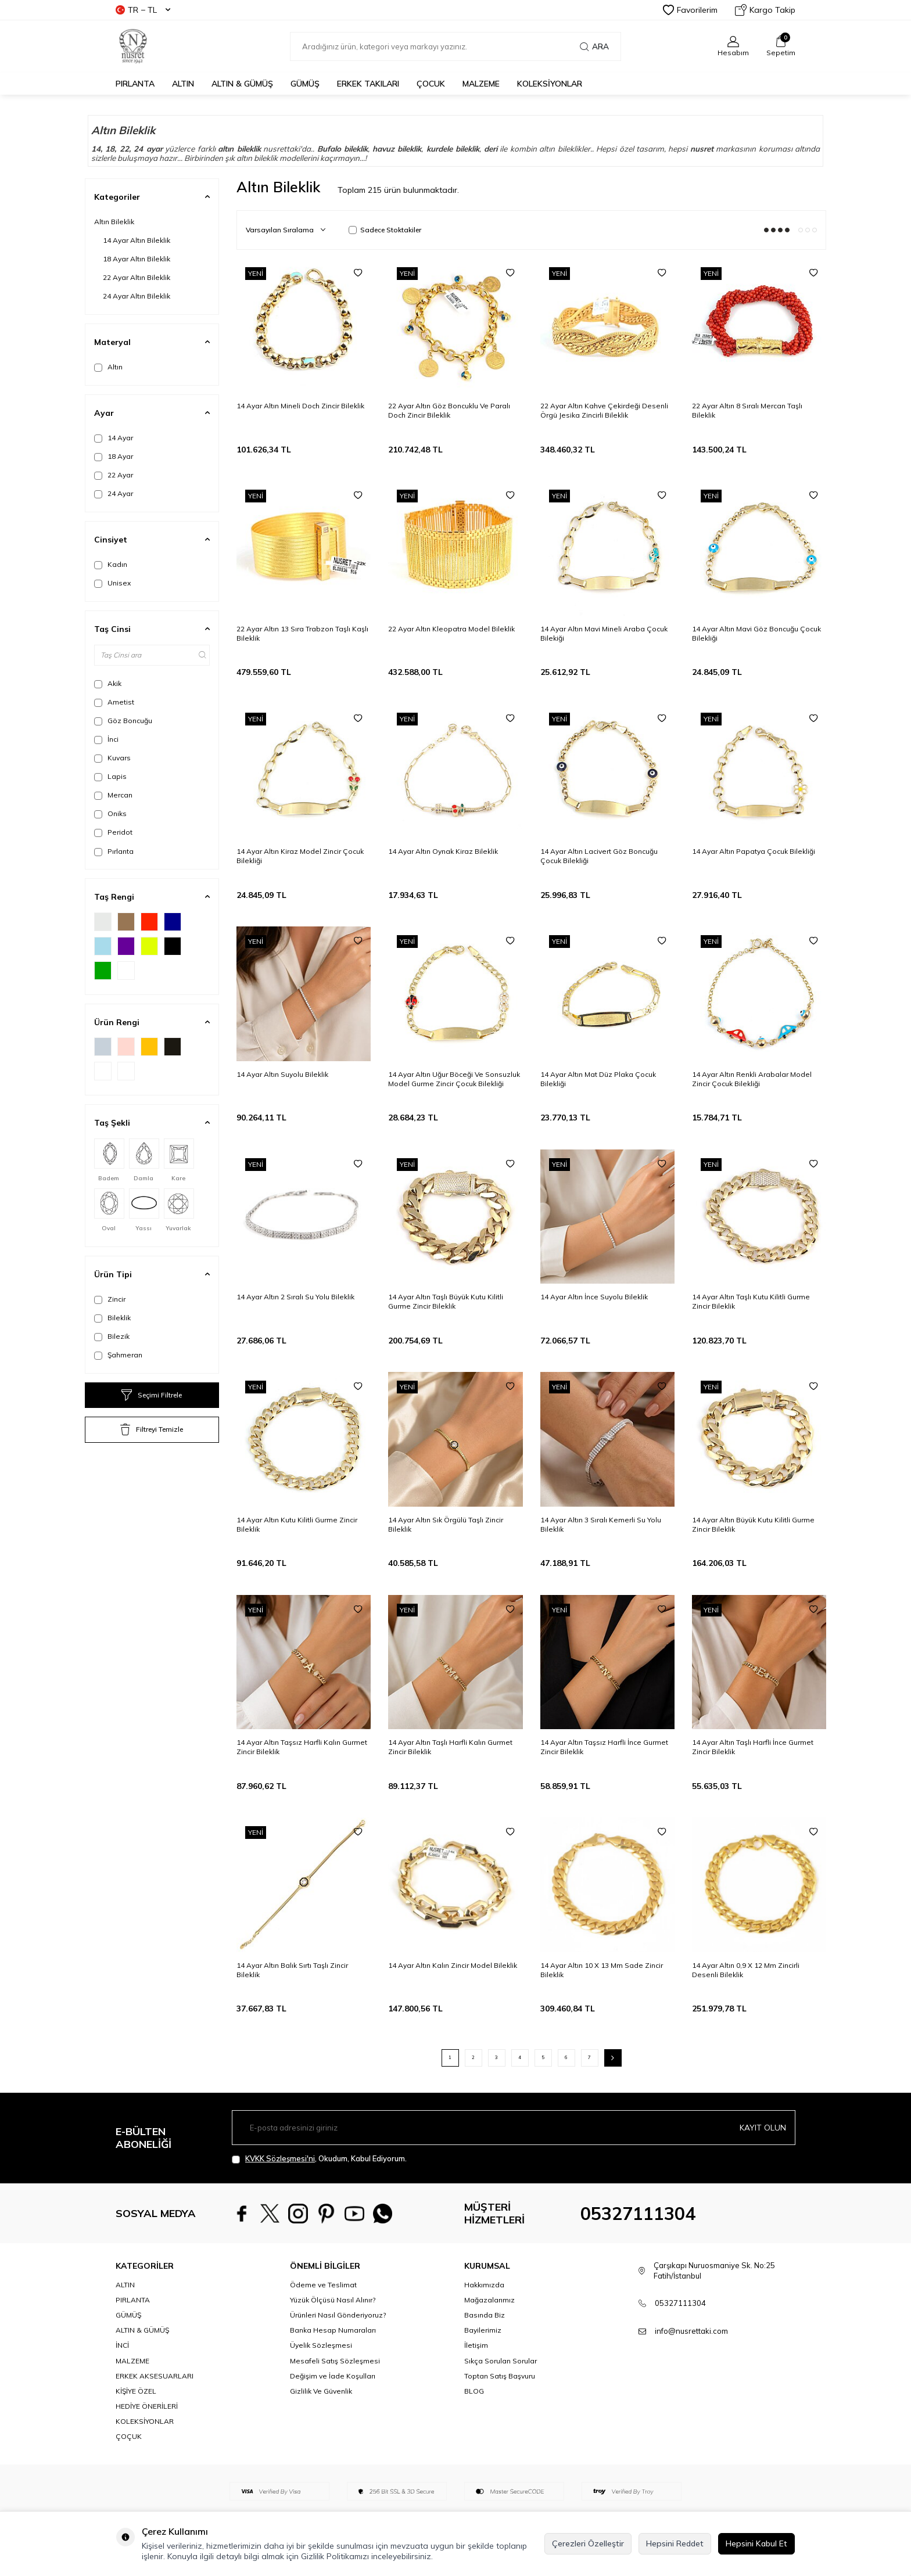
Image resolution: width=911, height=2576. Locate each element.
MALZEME (481, 83)
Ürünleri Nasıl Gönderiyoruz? (338, 2315)
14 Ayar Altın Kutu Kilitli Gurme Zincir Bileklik (296, 1524)
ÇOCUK (431, 83)
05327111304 (637, 2214)
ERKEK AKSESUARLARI (154, 2376)
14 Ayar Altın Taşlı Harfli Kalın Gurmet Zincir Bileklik (450, 1747)
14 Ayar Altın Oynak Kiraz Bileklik (443, 851)
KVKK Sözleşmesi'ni (280, 2158)
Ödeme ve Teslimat (323, 2284)
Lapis (110, 776)
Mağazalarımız (489, 2299)
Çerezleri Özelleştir (588, 2543)
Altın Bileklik (114, 221)
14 (96, 148)
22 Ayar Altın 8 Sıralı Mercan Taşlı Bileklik (747, 410)
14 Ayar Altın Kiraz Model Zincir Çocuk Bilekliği (300, 856)
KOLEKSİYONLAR (549, 83)
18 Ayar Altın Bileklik (136, 258)
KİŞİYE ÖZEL (136, 2391)
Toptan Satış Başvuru (499, 2376)
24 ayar (148, 148)
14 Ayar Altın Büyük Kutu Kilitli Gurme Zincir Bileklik (753, 1524)
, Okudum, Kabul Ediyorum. (319, 2159)
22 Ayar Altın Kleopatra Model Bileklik (451, 628)
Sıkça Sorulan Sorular (500, 2360)
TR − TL (143, 10)
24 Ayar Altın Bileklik (136, 296)
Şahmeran (118, 1355)
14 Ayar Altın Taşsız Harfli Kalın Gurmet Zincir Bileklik (301, 1747)
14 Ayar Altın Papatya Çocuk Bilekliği (753, 851)
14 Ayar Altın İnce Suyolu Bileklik (594, 1296)
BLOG (474, 2391)
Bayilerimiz (482, 2330)
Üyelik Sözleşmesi (321, 2345)
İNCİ (122, 2345)
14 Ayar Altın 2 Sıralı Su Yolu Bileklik (295, 1296)
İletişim (476, 2345)
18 (109, 148)
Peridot (113, 832)
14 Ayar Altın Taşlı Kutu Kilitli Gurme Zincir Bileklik (751, 1301)
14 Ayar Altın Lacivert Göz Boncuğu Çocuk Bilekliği (599, 856)
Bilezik (112, 1336)
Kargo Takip (765, 10)
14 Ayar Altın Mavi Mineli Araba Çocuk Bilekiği (604, 633)
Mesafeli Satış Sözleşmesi (335, 2360)
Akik (107, 683)
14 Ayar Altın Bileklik (136, 240)
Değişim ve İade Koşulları (332, 2376)
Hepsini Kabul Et (756, 2543)
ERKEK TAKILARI (368, 83)
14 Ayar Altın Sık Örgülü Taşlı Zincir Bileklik (445, 1524)
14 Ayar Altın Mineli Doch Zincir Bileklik (300, 405)
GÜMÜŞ (305, 83)
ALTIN (183, 83)
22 (124, 148)
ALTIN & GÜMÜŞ (242, 83)
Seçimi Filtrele (151, 1395)
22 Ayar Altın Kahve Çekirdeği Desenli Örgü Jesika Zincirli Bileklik (604, 410)
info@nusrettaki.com (691, 2331)
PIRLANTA (135, 83)
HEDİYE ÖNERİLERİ (147, 2406)
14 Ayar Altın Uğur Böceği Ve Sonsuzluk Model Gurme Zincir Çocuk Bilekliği (454, 1079)
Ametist (114, 702)
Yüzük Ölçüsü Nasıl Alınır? (332, 2299)
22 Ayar (113, 475)
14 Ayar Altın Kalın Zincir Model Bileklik (452, 1965)
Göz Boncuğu (123, 720)
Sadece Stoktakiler (385, 229)
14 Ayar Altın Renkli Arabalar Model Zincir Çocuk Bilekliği (752, 1079)
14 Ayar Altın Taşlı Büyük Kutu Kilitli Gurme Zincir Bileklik (445, 1301)
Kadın (110, 564)
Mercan (113, 795)
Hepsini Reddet (675, 2543)
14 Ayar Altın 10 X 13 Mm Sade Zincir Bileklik (601, 1970)
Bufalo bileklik (342, 148)
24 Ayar (113, 493)
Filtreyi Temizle (151, 1429)
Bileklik (112, 1318)
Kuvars (112, 758)
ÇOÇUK (129, 2436)
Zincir (109, 1299)
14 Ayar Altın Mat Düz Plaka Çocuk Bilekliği (598, 1079)
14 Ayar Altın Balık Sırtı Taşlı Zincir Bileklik (292, 1970)
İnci (106, 739)
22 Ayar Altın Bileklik (136, 277)
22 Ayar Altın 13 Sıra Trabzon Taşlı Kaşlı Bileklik (302, 633)
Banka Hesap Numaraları (333, 2330)
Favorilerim (690, 10)
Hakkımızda (484, 2284)
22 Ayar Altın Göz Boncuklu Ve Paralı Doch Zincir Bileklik (449, 410)
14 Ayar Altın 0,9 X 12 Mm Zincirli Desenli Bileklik (745, 1970)
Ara (594, 46)
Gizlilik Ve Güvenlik (321, 2391)
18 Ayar (113, 456)
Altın (108, 367)
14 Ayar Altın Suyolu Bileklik (282, 1074)
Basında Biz (484, 2315)
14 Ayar (113, 438)
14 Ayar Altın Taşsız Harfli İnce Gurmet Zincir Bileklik (604, 1747)
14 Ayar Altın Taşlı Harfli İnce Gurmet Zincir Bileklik (752, 1747)
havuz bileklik (397, 148)
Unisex (112, 583)
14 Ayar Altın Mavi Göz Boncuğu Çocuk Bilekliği (756, 633)
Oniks (110, 813)
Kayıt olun (763, 2127)
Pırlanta (114, 851)
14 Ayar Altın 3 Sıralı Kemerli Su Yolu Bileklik (600, 1524)
